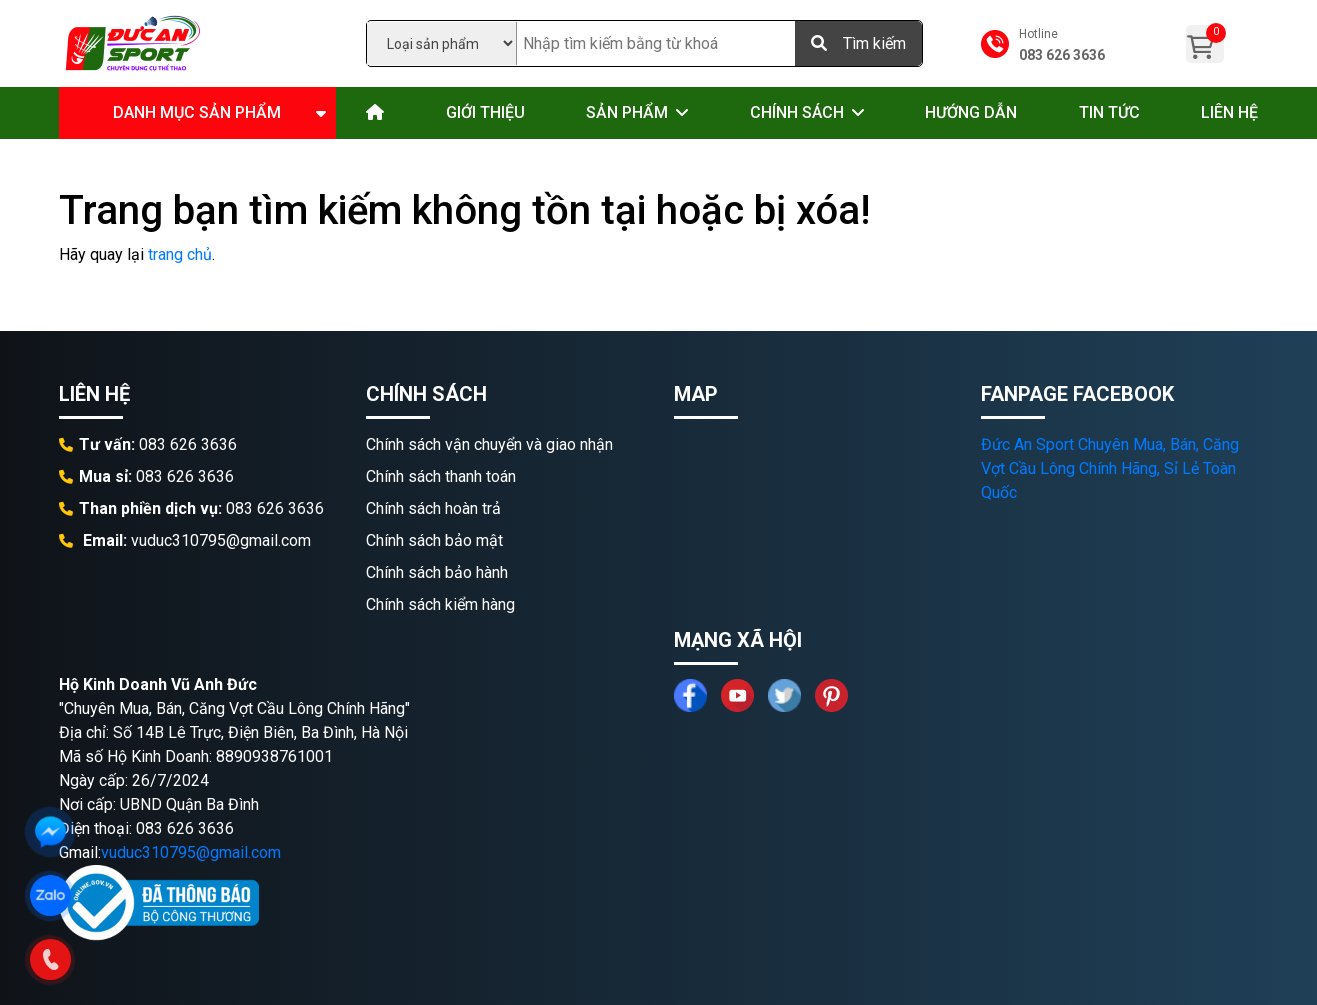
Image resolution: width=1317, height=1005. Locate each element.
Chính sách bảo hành (437, 572)
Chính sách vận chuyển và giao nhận (489, 444)
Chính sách (797, 112)
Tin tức (1109, 112)
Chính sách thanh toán (441, 476)
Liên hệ (1229, 112)
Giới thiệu (485, 112)
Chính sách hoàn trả (433, 508)
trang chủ (180, 254)
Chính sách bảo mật (434, 540)
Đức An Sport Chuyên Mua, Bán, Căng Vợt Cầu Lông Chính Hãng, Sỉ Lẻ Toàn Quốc (1110, 468)
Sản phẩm (627, 112)
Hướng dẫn (971, 112)
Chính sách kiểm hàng (440, 604)
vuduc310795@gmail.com (191, 852)
